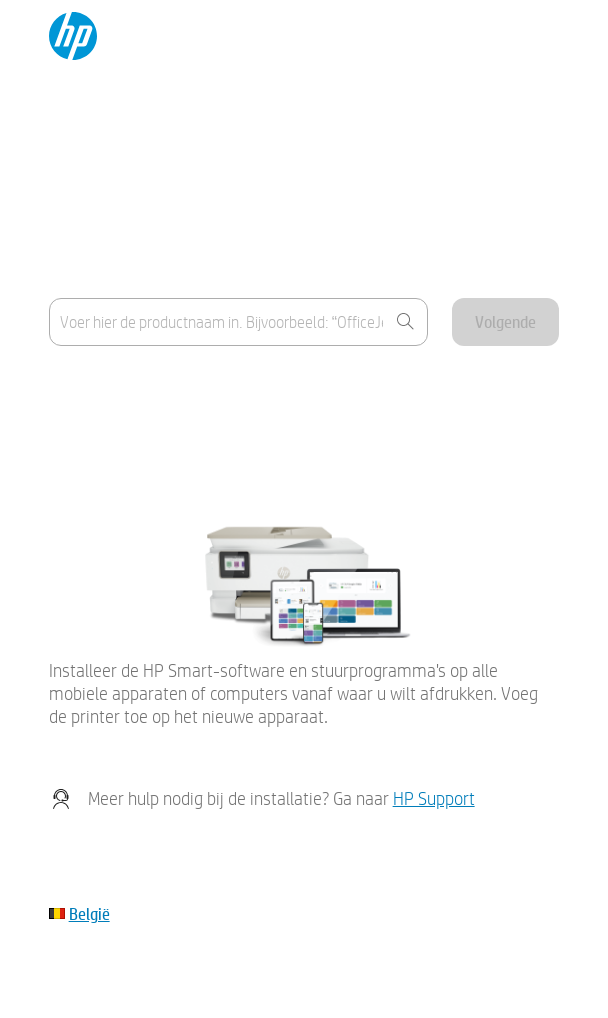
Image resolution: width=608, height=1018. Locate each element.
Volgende (505, 321)
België (89, 913)
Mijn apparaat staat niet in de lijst (152, 436)
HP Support (434, 798)
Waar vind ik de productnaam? (144, 387)
